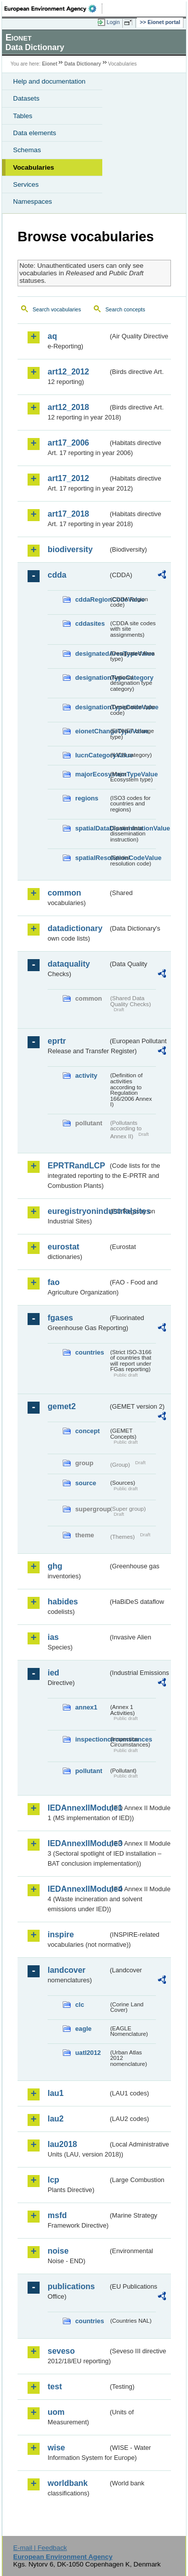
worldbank (68, 2483)
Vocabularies (33, 167)
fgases (60, 1318)
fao (54, 1282)
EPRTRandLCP (76, 1165)
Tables (23, 116)
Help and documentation (49, 81)
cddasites (90, 623)
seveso (61, 2351)
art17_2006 (68, 443)
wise (56, 2447)
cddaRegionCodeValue (91, 599)
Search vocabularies (57, 309)
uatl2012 (88, 2052)
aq (52, 336)
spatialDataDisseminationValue (91, 828)
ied (53, 1672)
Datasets (26, 98)
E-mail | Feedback (40, 2547)
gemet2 (62, 1406)
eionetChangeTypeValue (91, 731)
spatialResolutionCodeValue (91, 858)
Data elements (34, 133)
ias (53, 1637)
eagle (83, 2028)
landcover (67, 1970)
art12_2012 (68, 371)
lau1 (56, 2093)
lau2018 (62, 2144)
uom (56, 2412)
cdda (57, 575)
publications (71, 2286)
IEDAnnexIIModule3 (78, 1843)
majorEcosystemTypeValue (91, 774)
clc (79, 2004)
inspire (61, 1934)
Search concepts (125, 309)
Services (26, 184)
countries (89, 1352)
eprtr (57, 1041)
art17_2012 (68, 478)
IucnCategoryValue (91, 755)
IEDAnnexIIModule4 (78, 1889)
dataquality (69, 964)
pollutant (88, 1771)
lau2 (56, 2118)
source (85, 1483)
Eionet (50, 64)
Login (113, 22)
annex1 (86, 1707)
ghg (55, 1566)
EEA (53, 9)
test (55, 2386)
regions (86, 798)
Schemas (27, 150)
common (64, 893)
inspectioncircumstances (91, 1739)
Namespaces (32, 201)
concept (87, 1431)
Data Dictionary (82, 64)
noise (58, 2251)
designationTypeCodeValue (91, 707)
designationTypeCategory (91, 677)
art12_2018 (68, 407)
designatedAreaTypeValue (91, 653)
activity (86, 1075)
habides (63, 1601)
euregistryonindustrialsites (78, 1211)
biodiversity (70, 549)
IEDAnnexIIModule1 (78, 1808)
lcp (53, 2180)
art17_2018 (68, 514)
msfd (57, 2215)
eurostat (63, 1246)
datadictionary (75, 928)
